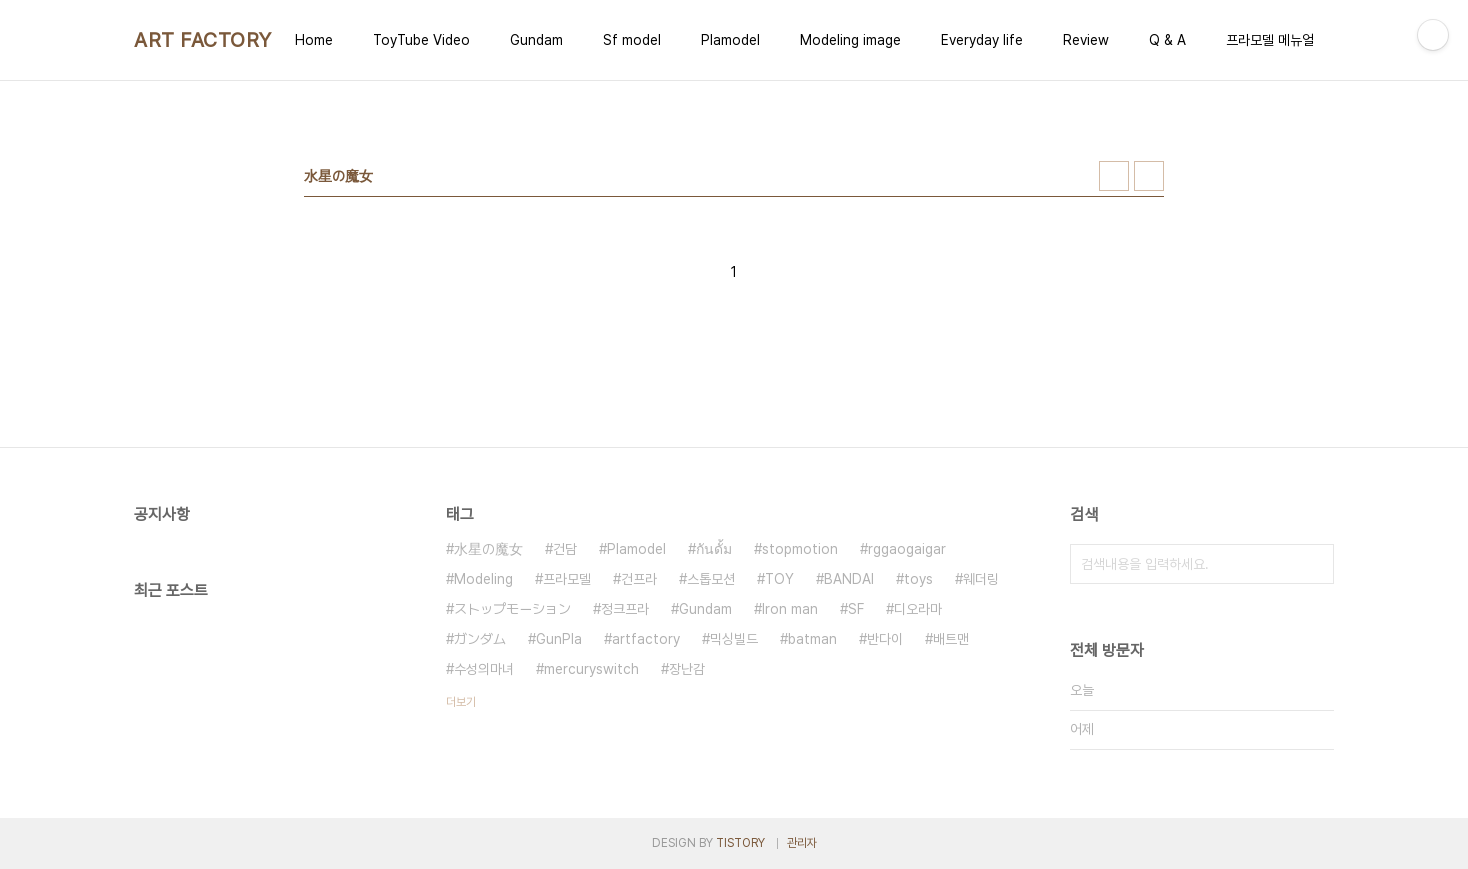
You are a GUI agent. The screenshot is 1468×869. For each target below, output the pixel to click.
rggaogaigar (907, 549)
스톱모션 (711, 579)
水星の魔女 (488, 549)
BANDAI (849, 579)
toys (918, 579)
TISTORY (740, 843)
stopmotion (800, 549)
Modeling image (850, 40)
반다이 (885, 639)
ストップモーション (512, 609)
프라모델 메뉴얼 (1270, 40)
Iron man (790, 609)
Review (1086, 40)
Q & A (1167, 40)
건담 (565, 549)
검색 (1314, 564)
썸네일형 (1114, 176)
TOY (779, 579)
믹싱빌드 (734, 639)
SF (856, 609)
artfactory (646, 639)
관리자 (802, 843)
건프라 (639, 579)
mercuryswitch (591, 669)
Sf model (632, 40)
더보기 (461, 702)
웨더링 (981, 579)
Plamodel (730, 40)
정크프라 (625, 609)
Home (314, 40)
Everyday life (982, 40)
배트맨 (951, 639)
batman (812, 639)
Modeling (483, 579)
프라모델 (567, 579)
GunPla (559, 639)
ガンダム (480, 639)
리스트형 (1149, 176)
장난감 (687, 669)
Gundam (536, 40)
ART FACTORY (203, 40)
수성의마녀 (484, 669)
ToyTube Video (421, 40)
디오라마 (918, 609)
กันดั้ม (714, 549)
